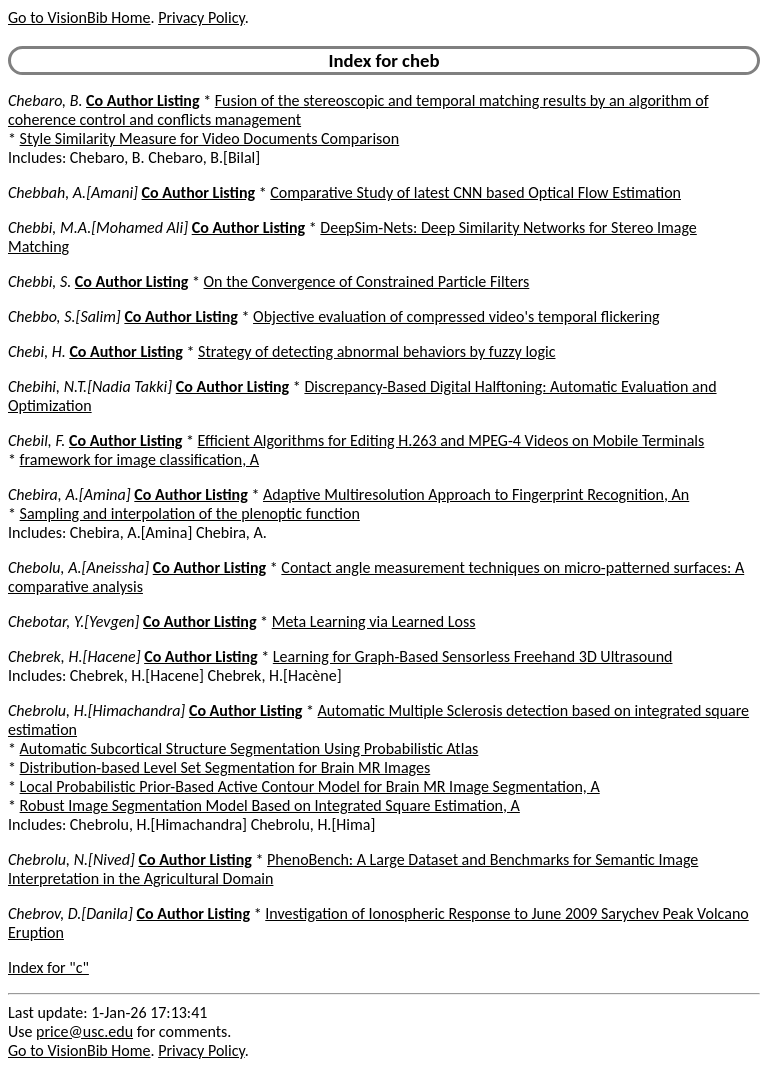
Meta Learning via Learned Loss (374, 621)
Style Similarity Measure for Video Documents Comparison (210, 138)
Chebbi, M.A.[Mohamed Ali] (98, 227)
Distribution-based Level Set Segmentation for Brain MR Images (225, 767)
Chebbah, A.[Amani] (73, 192)
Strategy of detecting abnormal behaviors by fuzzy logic (376, 351)
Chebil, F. (36, 440)
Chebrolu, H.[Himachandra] (96, 710)
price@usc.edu (84, 1031)
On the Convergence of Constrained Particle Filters (367, 281)
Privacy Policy (201, 17)
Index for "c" (48, 967)
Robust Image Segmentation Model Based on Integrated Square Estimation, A (270, 805)
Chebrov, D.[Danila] (70, 913)
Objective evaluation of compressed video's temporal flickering (456, 316)
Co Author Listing (142, 100)
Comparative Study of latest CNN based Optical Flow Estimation (475, 192)
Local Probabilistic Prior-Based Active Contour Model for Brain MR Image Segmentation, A (310, 786)
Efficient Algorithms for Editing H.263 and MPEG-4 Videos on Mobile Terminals (451, 440)
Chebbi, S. (39, 281)
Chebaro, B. (45, 100)
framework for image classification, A (139, 459)
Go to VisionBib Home (79, 17)
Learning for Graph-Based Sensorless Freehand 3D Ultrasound (473, 656)
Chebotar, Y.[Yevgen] (73, 621)
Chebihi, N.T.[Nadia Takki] (90, 386)
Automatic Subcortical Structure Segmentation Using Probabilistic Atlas (249, 748)
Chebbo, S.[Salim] (64, 316)
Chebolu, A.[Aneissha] (78, 567)
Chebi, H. (37, 351)
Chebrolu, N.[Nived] (71, 859)
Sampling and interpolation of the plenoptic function (190, 513)
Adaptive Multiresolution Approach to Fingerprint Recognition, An (476, 494)
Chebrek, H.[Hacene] (74, 656)
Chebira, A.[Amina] (69, 494)
